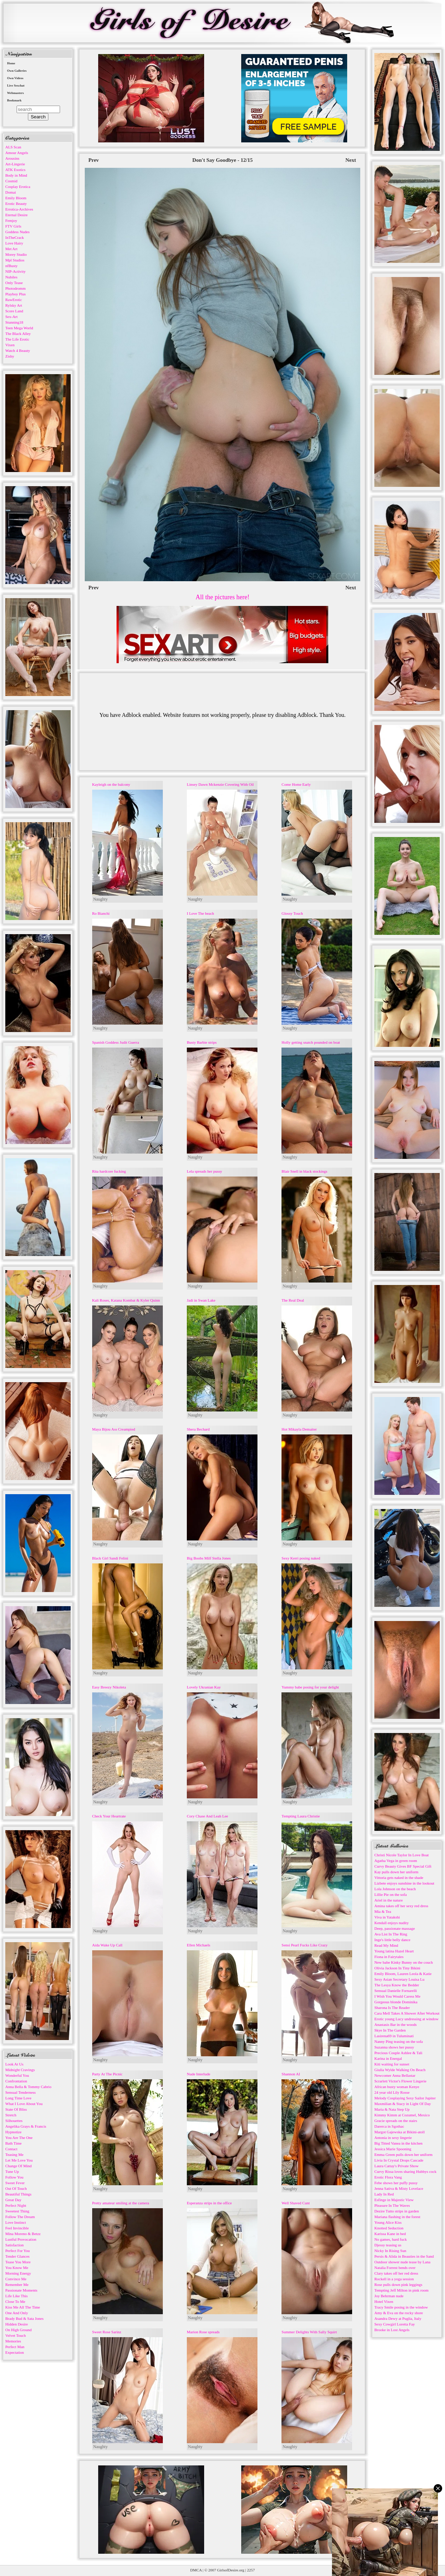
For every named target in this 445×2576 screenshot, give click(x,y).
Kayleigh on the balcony (111, 784)
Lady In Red (384, 2194)
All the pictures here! (222, 597)
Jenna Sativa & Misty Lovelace (398, 2188)
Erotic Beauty (16, 203)
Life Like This (16, 2296)
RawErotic (13, 299)
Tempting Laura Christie (300, 1816)
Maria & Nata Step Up (392, 2109)
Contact (11, 2149)
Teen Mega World (19, 328)
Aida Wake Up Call (107, 1945)
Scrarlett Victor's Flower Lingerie (400, 2081)
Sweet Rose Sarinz (106, 2332)
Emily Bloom (15, 198)
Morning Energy (18, 2273)
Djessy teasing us (387, 2245)
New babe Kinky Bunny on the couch (403, 1962)
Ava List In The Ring (390, 1934)
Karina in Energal (388, 2058)
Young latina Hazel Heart (394, 1951)
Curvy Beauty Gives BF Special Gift (403, 1866)
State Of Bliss (16, 2109)
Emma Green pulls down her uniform (403, 2154)
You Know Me (16, 2267)
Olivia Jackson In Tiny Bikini (397, 1968)
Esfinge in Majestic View (394, 2200)
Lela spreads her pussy (204, 1171)
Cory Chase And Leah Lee (207, 1816)
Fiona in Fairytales (389, 1957)
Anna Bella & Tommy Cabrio (28, 2087)
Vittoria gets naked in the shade (398, 1877)
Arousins (12, 158)
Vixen (9, 345)
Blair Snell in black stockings (304, 1171)
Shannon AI (290, 2074)
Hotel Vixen (383, 2301)
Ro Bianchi (101, 913)
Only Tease (14, 283)
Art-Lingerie (15, 164)
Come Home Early (295, 784)
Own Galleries (16, 70)
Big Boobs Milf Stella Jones (209, 1558)
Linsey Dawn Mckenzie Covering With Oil (220, 784)
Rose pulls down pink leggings (398, 2284)
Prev (93, 160)
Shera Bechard (198, 1429)
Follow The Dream (20, 2217)
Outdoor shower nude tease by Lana (402, 2262)
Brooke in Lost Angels (391, 2330)
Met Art (11, 249)
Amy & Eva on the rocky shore (398, 2313)
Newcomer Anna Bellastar (394, 2075)
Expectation (14, 2352)
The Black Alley (18, 333)
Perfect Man (14, 2347)
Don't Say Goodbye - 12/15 (222, 160)
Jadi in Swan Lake (201, 1300)
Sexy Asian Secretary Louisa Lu (399, 1979)
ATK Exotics (15, 169)
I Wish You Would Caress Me (397, 1996)
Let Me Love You (19, 2160)
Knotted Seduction (388, 2228)
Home (11, 63)
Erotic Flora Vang (388, 2177)
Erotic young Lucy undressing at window (406, 2019)
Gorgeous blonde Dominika (395, 2002)
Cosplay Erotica (17, 186)
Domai (10, 192)
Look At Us (14, 2064)
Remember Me (17, 2284)
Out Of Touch (16, 2188)
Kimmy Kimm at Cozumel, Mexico (402, 2115)
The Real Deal (292, 1300)
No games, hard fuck (390, 2239)
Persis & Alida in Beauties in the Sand (404, 2256)
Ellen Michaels (198, 1945)
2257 (251, 2570)
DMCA (196, 2570)
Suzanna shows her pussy (394, 2047)
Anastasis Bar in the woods (395, 2024)
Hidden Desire (16, 2324)
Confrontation (16, 2081)
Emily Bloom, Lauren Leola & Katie (403, 1973)
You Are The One (18, 2137)
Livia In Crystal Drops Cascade (398, 2160)
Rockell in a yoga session (394, 2279)
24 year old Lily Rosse (392, 2092)
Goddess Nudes (17, 232)
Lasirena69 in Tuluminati (394, 2036)
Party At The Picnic (107, 2074)
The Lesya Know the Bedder (396, 1985)
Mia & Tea (382, 1911)
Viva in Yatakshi (387, 1917)
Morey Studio (16, 254)
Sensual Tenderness (20, 2092)
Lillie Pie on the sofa (390, 1894)
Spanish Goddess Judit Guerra (115, 1042)
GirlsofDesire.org (230, 2570)
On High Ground (18, 2330)
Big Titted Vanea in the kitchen (398, 2143)
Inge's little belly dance (392, 1940)
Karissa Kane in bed (390, 2234)
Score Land (14, 311)
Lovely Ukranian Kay (204, 1687)
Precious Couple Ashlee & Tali (398, 2053)
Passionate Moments (21, 2290)
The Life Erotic (17, 339)
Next (350, 160)
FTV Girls (13, 226)
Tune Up (12, 2171)
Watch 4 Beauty (17, 350)
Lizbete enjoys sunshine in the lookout (404, 1883)
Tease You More (18, 2262)
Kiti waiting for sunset (391, 2064)
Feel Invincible (17, 2228)
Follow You (14, 2177)
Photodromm (15, 288)
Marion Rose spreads (203, 2332)
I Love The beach (200, 913)
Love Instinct (15, 2222)
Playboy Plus (15, 294)
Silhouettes (14, 2120)
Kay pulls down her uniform (396, 1872)
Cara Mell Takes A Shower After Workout (406, 2013)
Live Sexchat (15, 85)
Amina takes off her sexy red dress (401, 1906)
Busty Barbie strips (201, 1042)
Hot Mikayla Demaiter (299, 1429)
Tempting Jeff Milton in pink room (401, 2290)
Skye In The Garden (390, 2030)
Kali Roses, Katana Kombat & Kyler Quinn (126, 1300)
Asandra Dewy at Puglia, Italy (397, 2318)
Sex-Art (11, 316)
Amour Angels (16, 153)
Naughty (100, 899)
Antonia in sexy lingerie (393, 2137)
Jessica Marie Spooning (392, 2149)
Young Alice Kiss (388, 2222)
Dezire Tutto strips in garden (396, 2211)
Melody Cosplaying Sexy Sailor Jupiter (405, 2098)
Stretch (10, 2115)
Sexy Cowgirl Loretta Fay (394, 2324)
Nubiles (11, 277)
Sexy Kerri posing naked (300, 1558)
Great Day (13, 2200)
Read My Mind (386, 1945)
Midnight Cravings (20, 2070)
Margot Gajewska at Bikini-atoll (399, 2132)
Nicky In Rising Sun (390, 2250)
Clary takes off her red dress (396, 2273)
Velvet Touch (15, 2335)
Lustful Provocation (20, 2239)
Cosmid (11, 181)
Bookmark (14, 100)
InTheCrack (14, 237)
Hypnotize (13, 2132)
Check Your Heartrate (109, 1816)
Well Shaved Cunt (295, 2203)
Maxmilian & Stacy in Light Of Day (402, 2104)
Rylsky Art (13, 305)
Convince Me (15, 2279)
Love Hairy (14, 243)
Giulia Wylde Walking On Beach (400, 2070)
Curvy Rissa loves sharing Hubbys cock (405, 2171)
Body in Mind (16, 175)
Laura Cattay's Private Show (396, 2166)
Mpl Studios (14, 260)
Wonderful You (17, 2075)
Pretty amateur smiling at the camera (120, 2203)
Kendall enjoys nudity (391, 1923)
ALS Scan (13, 147)
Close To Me (15, 2301)
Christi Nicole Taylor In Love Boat (401, 1855)
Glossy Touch (292, 913)
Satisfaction (14, 2245)
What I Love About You (23, 2104)
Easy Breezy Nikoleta (109, 1687)
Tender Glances (17, 2256)
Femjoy (11, 220)
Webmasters (15, 93)
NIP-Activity (15, 271)
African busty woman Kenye (396, 2087)
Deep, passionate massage (394, 1928)
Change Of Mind (18, 2166)
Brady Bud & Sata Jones (24, 2318)
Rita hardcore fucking (109, 1171)
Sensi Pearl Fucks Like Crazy (304, 1945)
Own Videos (15, 78)
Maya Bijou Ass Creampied (113, 1429)
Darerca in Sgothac (389, 2126)
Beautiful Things (18, 2194)
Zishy (9, 356)
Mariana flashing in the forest (397, 2217)
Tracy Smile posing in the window (401, 2307)
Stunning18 (14, 322)
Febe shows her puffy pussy (396, 2183)
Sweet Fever (15, 2183)
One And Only (16, 2313)
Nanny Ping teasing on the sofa (398, 2041)
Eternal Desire (16, 215)
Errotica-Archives (19, 209)
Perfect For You (17, 2250)
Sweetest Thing (17, 2211)
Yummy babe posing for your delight (310, 1687)
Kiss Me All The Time (22, 2307)
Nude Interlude (198, 2074)
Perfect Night (15, 2205)
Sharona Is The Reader (392, 2007)
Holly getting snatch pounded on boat (310, 1042)
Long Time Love (18, 2098)
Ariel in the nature (388, 1900)
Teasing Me (14, 2154)
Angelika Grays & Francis (25, 2126)
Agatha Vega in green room (395, 1860)
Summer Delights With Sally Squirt (309, 2332)
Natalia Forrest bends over (394, 2267)
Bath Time (13, 2143)
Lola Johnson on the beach (395, 1889)
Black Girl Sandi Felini (110, 1558)
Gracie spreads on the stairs (395, 2120)
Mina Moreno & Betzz (23, 2234)
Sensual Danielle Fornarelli (395, 1990)
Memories (13, 2341)
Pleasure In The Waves (392, 2205)
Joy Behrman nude (388, 2296)
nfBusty (11, 266)
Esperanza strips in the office (209, 2203)
